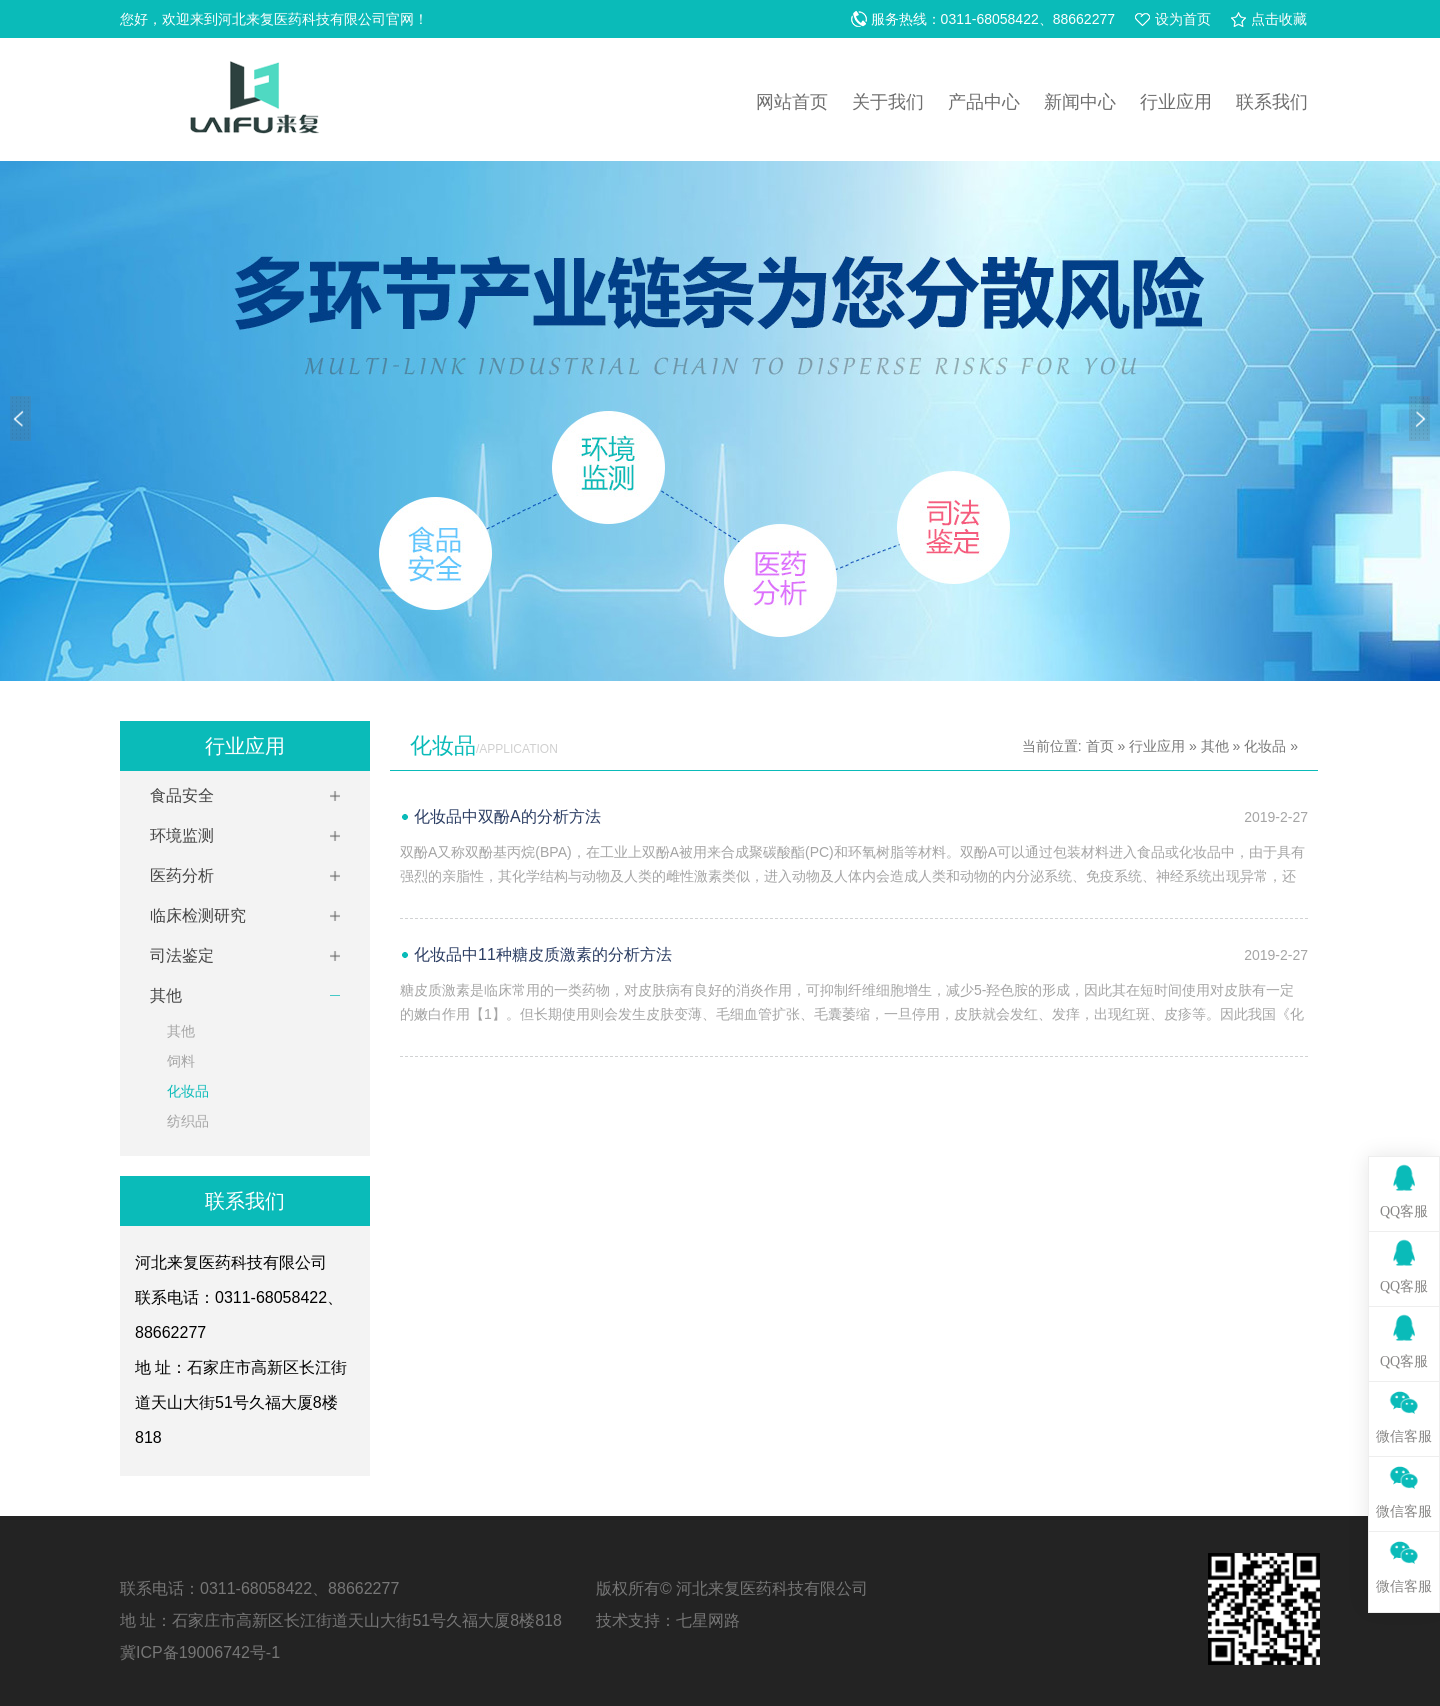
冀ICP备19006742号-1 (200, 1652)
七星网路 (708, 1620)
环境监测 (182, 835)
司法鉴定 (182, 955)
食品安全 (182, 795)
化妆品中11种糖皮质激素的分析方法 (543, 954)
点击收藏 (1279, 19)
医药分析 (182, 875)
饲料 (181, 1061)
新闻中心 (1080, 102)
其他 (166, 995)
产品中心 (984, 102)
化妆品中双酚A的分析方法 (507, 816)
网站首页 (792, 102)
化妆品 (188, 1091)
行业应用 (1176, 102)
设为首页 (1183, 19)
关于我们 (888, 102)
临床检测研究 (198, 915)
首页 (1100, 746)
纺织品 (188, 1121)
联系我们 (1272, 102)
